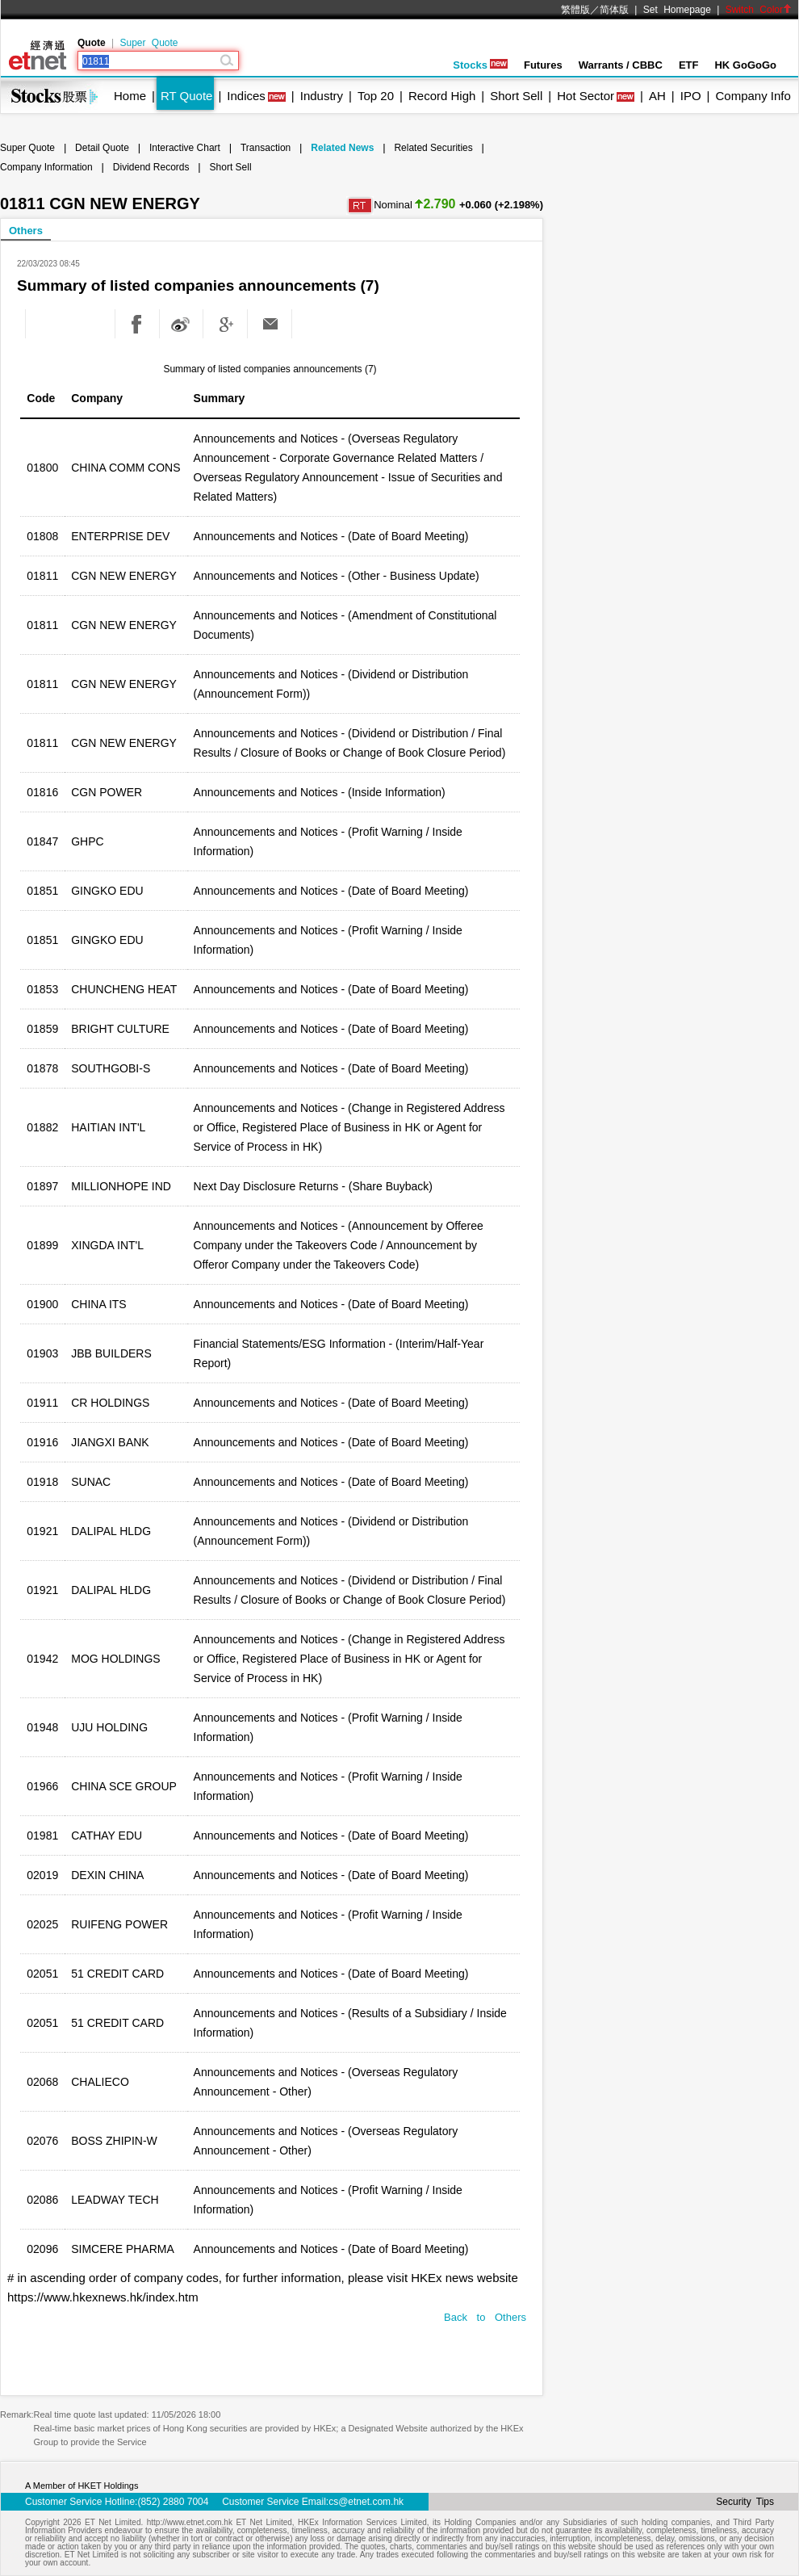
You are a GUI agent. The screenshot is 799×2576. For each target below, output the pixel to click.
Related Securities (433, 147)
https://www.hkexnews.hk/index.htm (103, 2297)
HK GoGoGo (745, 65)
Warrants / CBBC (621, 65)
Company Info (752, 96)
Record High (441, 96)
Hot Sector (585, 96)
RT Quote (186, 96)
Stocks (480, 65)
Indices (246, 96)
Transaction (266, 147)
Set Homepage (677, 9)
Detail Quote (102, 147)
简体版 (614, 9)
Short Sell (516, 96)
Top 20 (376, 96)
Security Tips (745, 2501)
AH (657, 96)
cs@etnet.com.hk (366, 2501)
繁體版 (575, 9)
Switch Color (759, 9)
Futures (543, 65)
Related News (342, 147)
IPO (690, 96)
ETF (689, 65)
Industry (321, 96)
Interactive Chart (184, 147)
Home (130, 96)
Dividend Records (151, 167)
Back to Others (485, 2317)
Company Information (46, 167)
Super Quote (148, 42)
